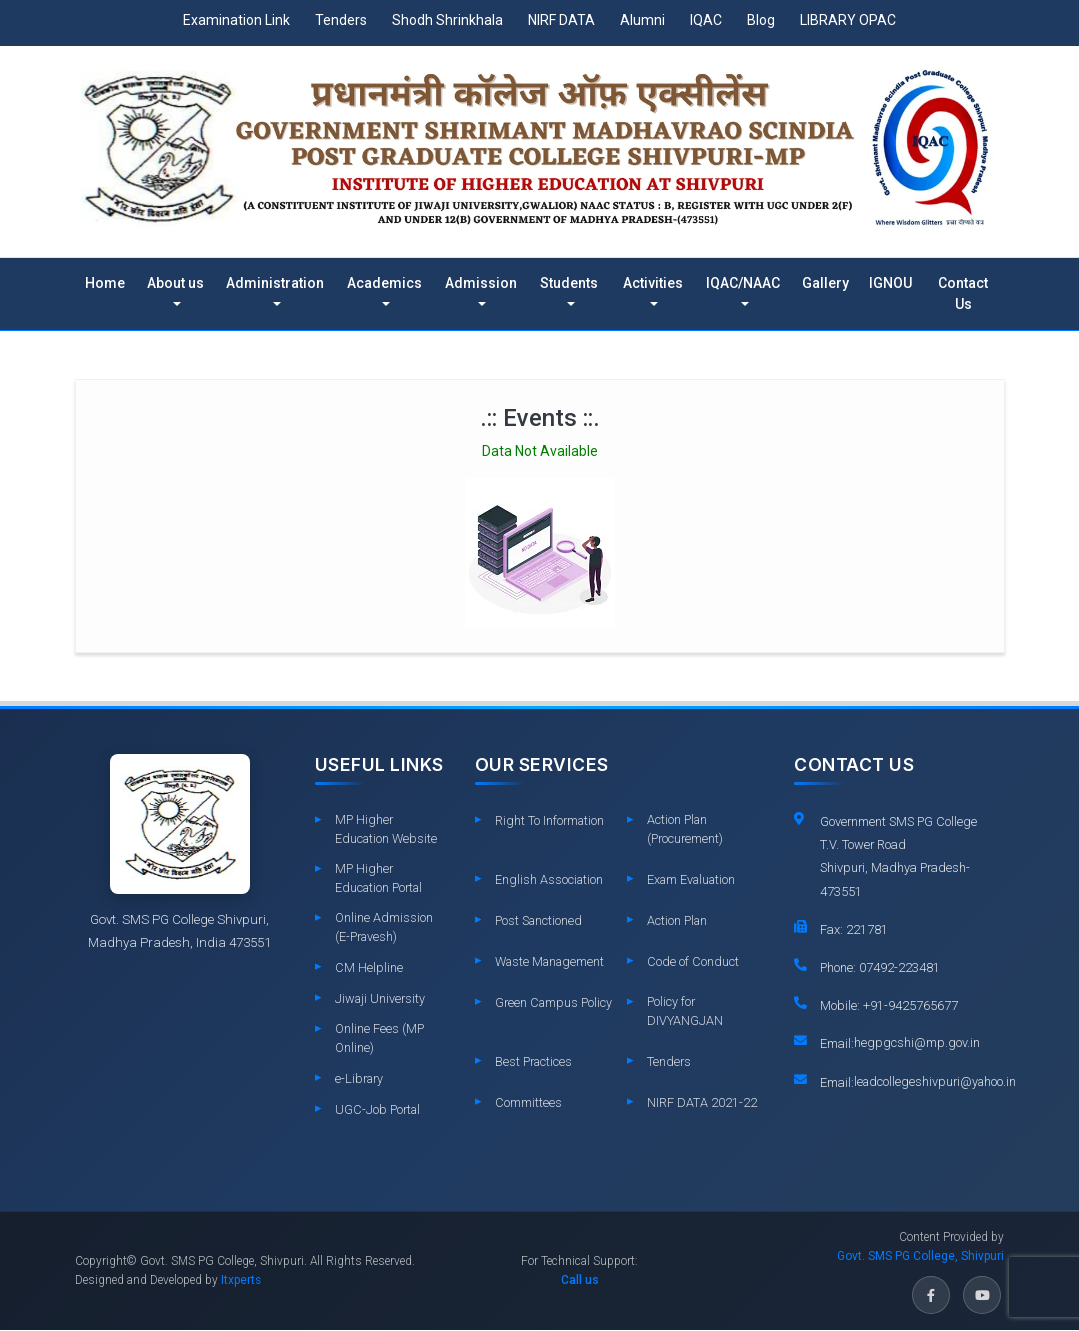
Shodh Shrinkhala (447, 20)
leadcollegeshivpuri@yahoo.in (936, 1083)
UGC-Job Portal (378, 1110)
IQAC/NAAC (743, 283)
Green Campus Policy (537, 1011)
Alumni (642, 20)
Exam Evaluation (692, 879)
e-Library (359, 1079)
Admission (481, 283)
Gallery (825, 283)
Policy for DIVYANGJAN (685, 1011)
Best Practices (534, 1062)
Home (105, 283)
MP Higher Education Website (387, 829)
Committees (528, 1103)
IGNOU (890, 283)
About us (175, 283)
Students (569, 283)
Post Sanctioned (539, 920)
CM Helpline (369, 968)
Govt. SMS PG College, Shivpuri (920, 1257)
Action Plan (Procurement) (685, 829)
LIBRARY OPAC (848, 20)
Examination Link (236, 20)
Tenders (341, 20)
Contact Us (963, 293)
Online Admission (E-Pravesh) (384, 928)
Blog (761, 20)
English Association (549, 879)
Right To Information (550, 820)
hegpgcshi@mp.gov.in (917, 1043)
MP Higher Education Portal (379, 878)
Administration (275, 283)
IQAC (706, 20)
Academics (384, 283)
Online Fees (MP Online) (379, 1039)
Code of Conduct (693, 961)
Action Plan (677, 920)
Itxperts (241, 1281)
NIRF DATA (561, 20)
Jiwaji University (380, 999)
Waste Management (551, 961)
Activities (653, 283)
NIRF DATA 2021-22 (702, 1103)
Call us (580, 1281)
